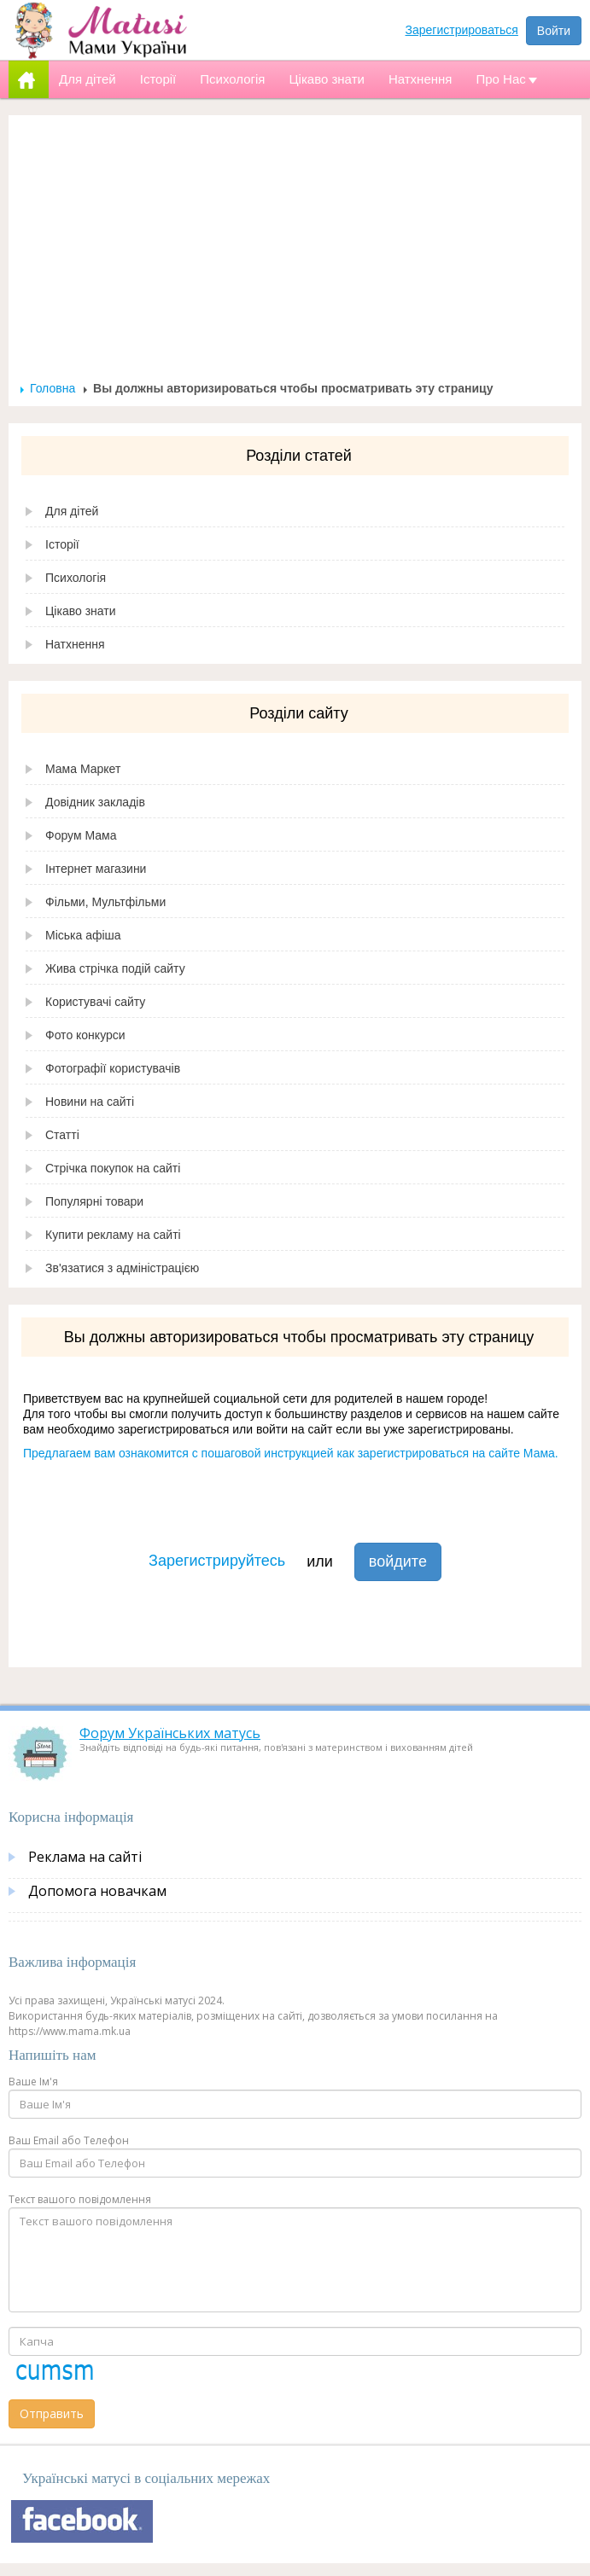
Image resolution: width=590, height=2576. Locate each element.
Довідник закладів (95, 802)
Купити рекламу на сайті (113, 1234)
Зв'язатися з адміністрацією (122, 1268)
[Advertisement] (295, 252)
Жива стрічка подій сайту (115, 968)
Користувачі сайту (95, 1002)
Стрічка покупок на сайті (112, 1168)
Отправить (52, 2413)
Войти (553, 31)
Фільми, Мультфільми (105, 902)
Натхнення (75, 644)
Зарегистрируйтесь (217, 1560)
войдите (398, 1561)
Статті (62, 1135)
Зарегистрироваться (462, 30)
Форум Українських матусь (169, 1733)
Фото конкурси (85, 1035)
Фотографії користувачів (112, 1068)
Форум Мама (80, 835)
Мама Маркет (82, 769)
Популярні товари (94, 1201)
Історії (62, 544)
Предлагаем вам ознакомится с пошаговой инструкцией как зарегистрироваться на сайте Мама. (290, 1453)
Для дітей (71, 511)
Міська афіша (83, 935)
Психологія (75, 577)
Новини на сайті (89, 1101)
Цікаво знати (80, 611)
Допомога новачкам (97, 1891)
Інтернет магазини (95, 868)
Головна (52, 388)
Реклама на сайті (85, 1856)
